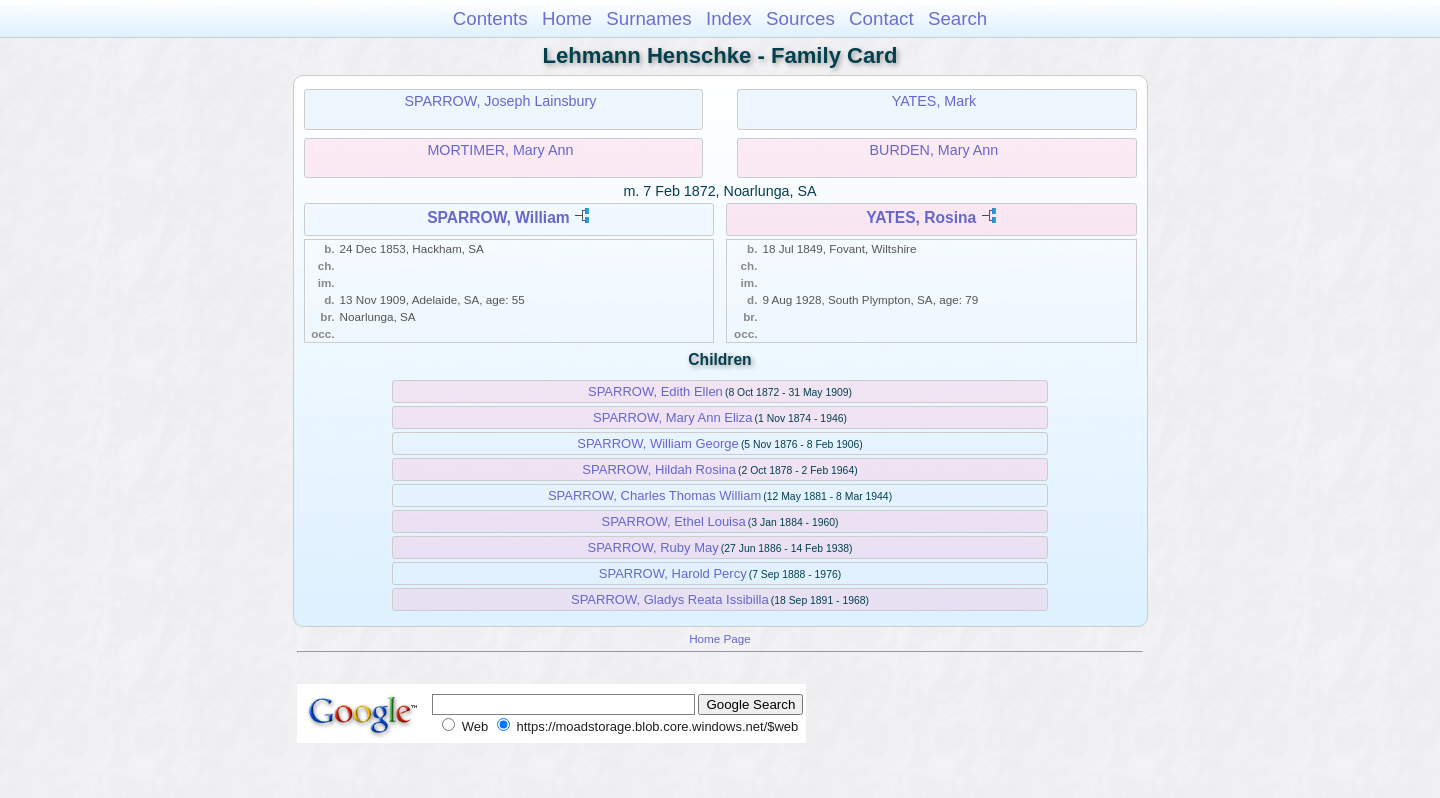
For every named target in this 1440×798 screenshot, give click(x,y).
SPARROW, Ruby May (652, 547)
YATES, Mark (934, 101)
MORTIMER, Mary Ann (500, 150)
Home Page (720, 638)
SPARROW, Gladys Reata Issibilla (670, 599)
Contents (490, 18)
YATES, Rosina (921, 217)
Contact (881, 18)
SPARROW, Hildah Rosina (659, 469)
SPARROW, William (498, 217)
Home (567, 18)
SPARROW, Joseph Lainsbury (500, 101)
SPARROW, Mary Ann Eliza (672, 417)
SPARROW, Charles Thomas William (654, 495)
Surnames (648, 18)
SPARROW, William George (658, 443)
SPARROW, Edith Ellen (655, 391)
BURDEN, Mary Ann (934, 150)
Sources (800, 18)
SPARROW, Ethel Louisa (673, 521)
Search (957, 18)
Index (729, 18)
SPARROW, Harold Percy (673, 573)
